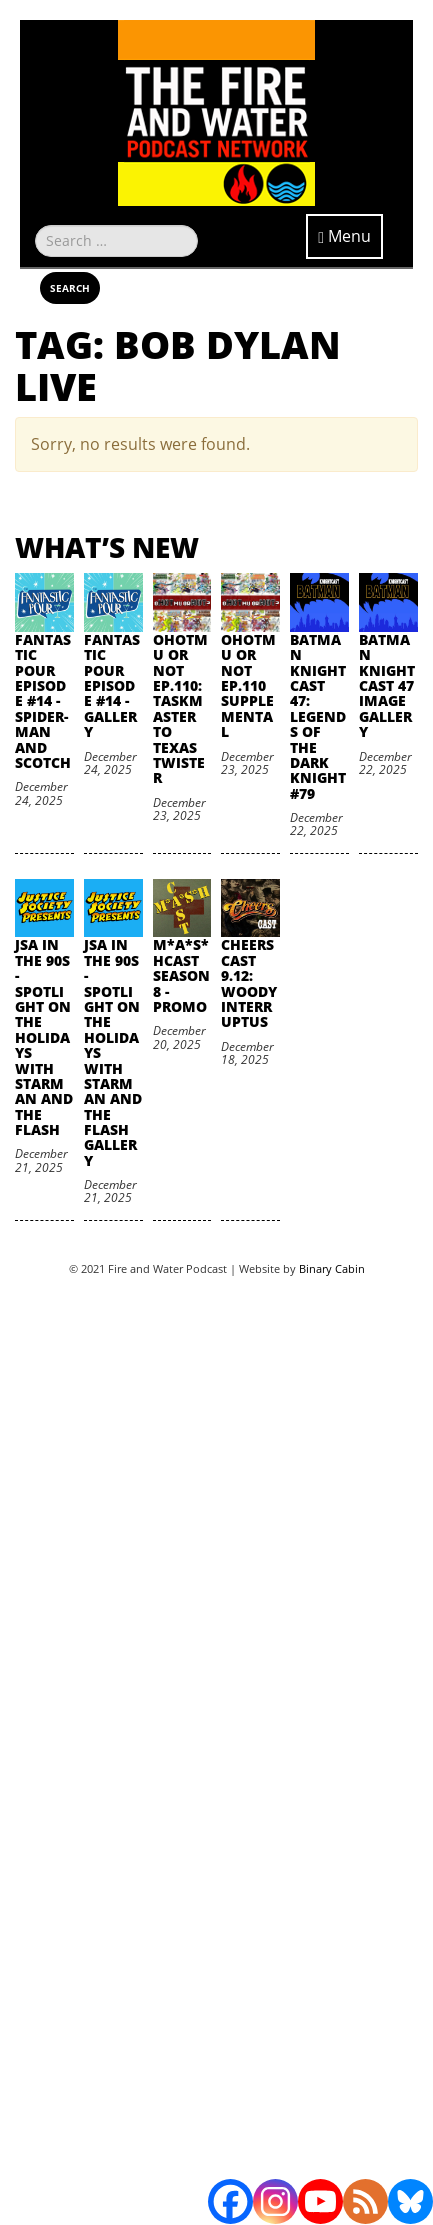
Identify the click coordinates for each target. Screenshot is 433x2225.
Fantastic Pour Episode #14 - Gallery (112, 685)
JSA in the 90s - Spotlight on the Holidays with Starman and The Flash (44, 1037)
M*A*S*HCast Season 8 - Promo (181, 975)
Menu (344, 236)
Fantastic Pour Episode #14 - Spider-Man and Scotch (43, 701)
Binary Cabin (332, 1268)
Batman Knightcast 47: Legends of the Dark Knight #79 (318, 716)
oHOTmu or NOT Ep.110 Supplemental (248, 685)
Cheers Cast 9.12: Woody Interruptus (249, 983)
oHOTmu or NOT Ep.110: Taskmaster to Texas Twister (180, 709)
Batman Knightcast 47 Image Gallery (387, 685)
